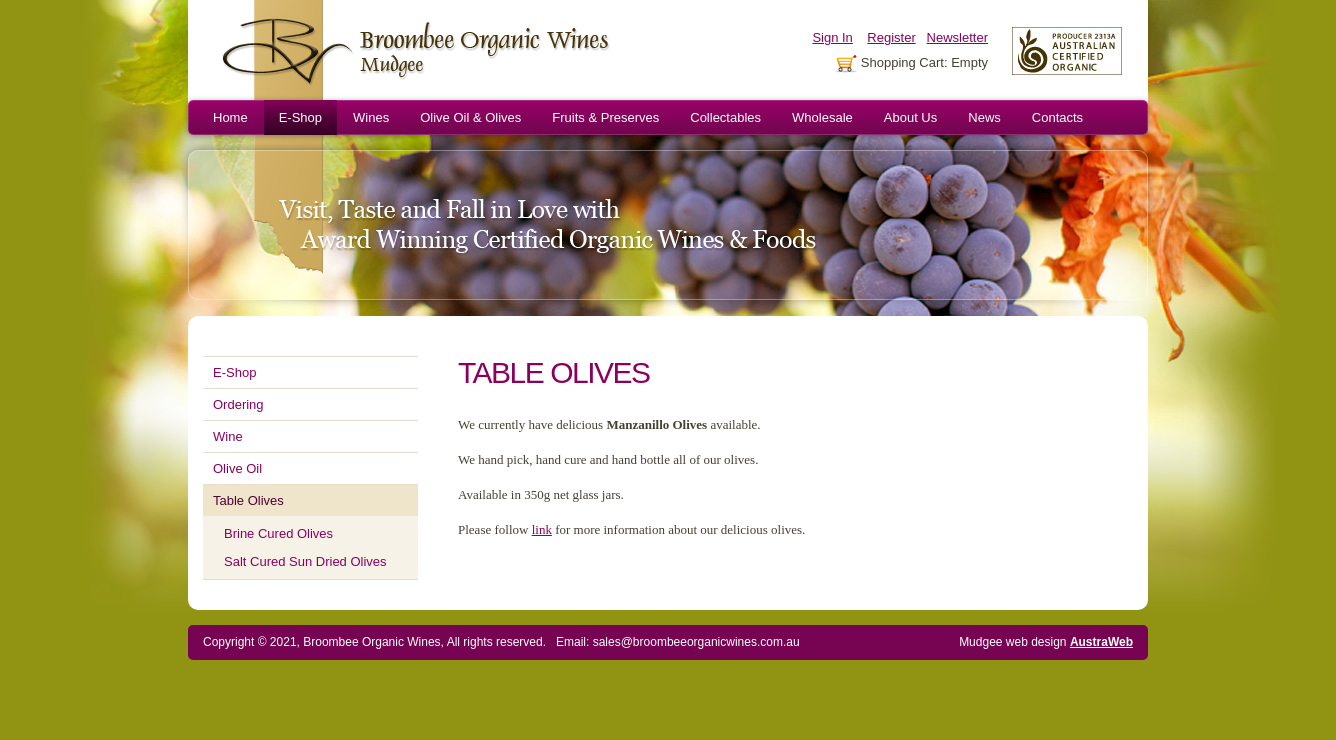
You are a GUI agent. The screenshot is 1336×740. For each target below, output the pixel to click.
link (542, 529)
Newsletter (957, 37)
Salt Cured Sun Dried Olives (305, 561)
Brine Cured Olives (278, 533)
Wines (371, 117)
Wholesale (822, 117)
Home (230, 117)
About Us (910, 117)
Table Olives (248, 500)
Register (891, 37)
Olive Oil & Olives (470, 117)
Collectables (725, 117)
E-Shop (300, 117)
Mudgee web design (1046, 642)
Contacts (1057, 117)
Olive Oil (237, 468)
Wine (228, 436)
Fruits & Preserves (605, 117)
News (984, 117)
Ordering (238, 404)
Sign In (832, 37)
